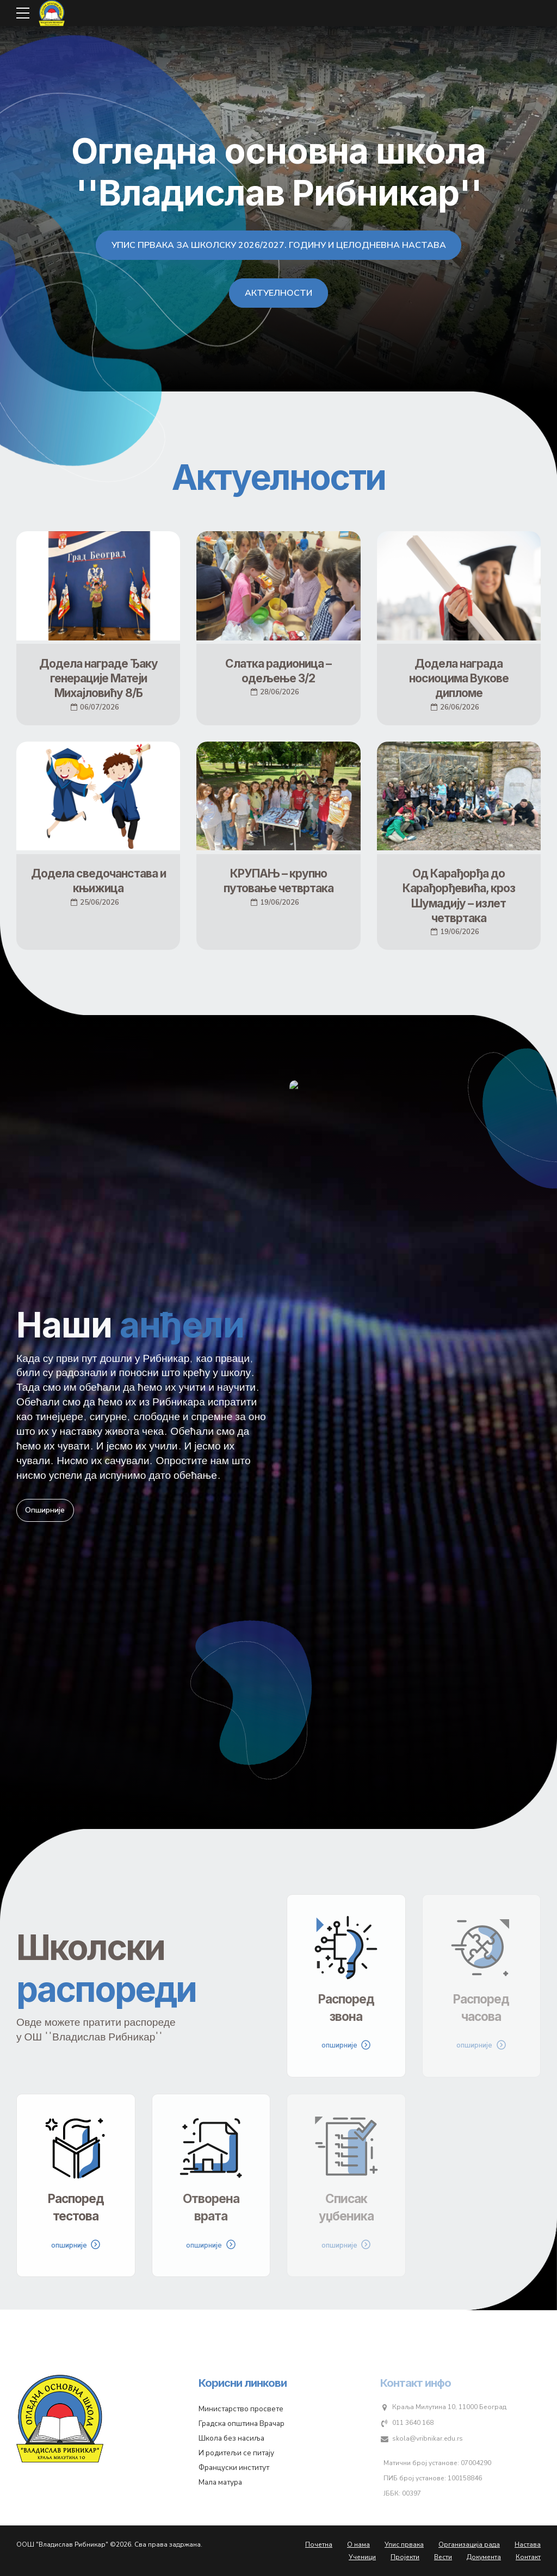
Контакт (528, 2557)
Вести (443, 2557)
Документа (484, 2557)
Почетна (318, 2544)
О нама (358, 2544)
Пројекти (405, 2557)
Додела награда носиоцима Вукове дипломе (459, 678)
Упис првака (404, 2544)
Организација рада (469, 2544)
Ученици (362, 2557)
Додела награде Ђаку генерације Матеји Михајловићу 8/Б (98, 678)
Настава (528, 2544)
